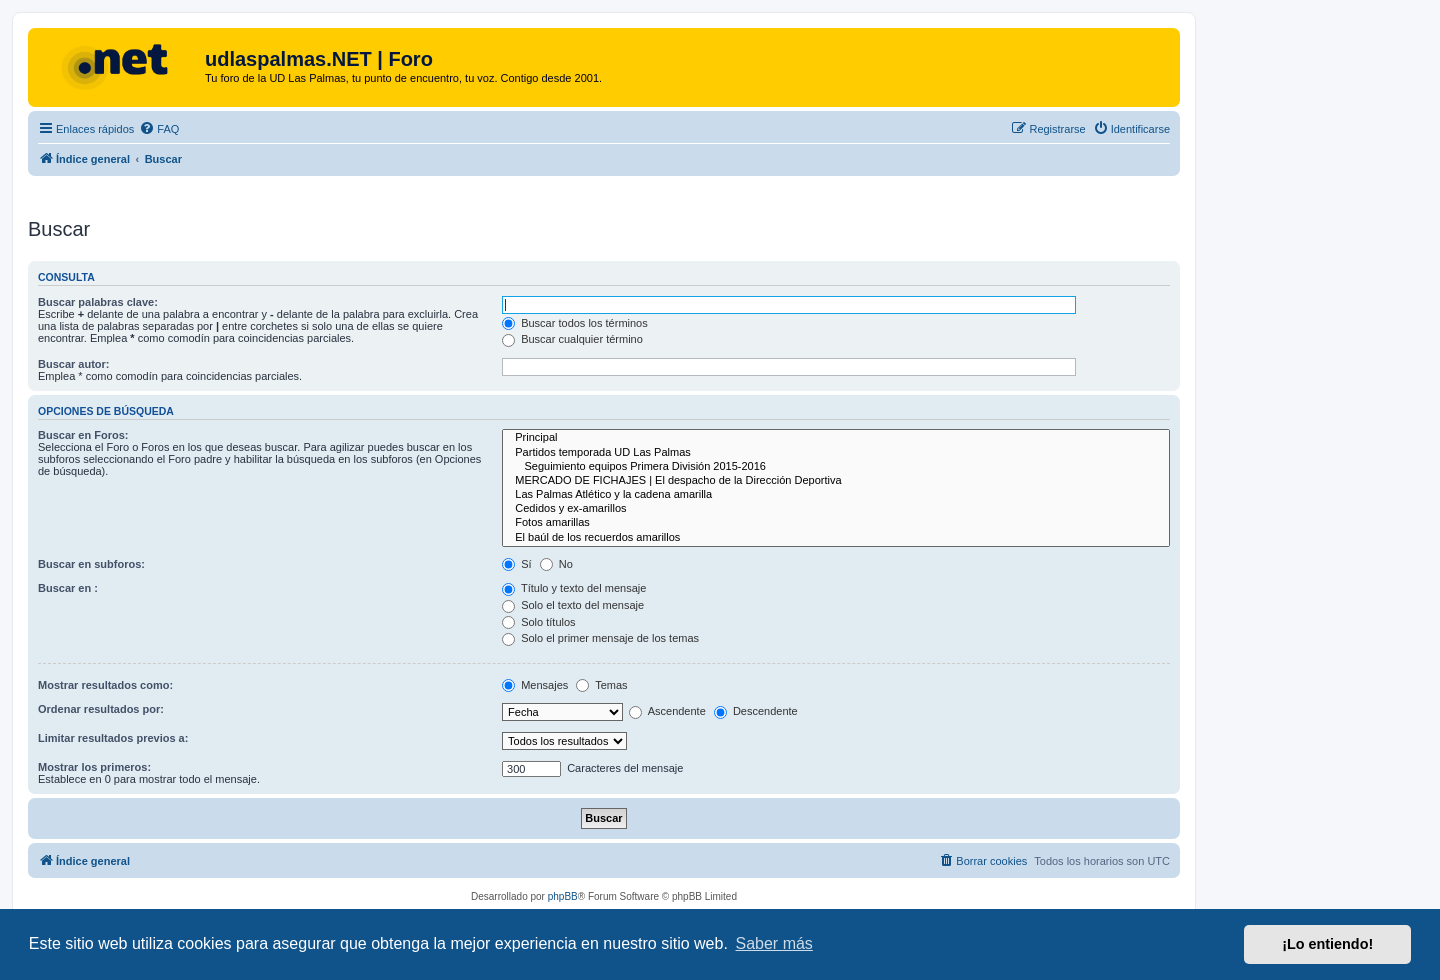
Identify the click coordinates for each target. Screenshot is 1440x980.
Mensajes (535, 685)
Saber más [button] (774, 943)
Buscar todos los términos (575, 323)
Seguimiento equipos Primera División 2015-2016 (836, 467)
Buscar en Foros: (83, 435)
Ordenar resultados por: (101, 709)
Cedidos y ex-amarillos (836, 509)
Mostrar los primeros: (94, 767)
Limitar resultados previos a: (113, 738)
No (556, 564)
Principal (836, 438)
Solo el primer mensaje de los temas (600, 638)
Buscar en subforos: (91, 564)
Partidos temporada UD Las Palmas (836, 453)
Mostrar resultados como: (105, 685)
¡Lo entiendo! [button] (1327, 944)
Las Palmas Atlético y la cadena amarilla (836, 495)
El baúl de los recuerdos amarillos (836, 538)
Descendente (756, 711)
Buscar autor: (74, 364)
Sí (516, 564)
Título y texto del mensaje (574, 588)
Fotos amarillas (836, 523)
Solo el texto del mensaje (573, 605)
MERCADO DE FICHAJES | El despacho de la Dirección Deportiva (836, 481)
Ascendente (667, 711)
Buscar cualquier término (572, 339)
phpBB (563, 896)
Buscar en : (68, 588)
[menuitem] (159, 129)
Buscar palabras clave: (98, 302)
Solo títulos (538, 622)
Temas (601, 685)
